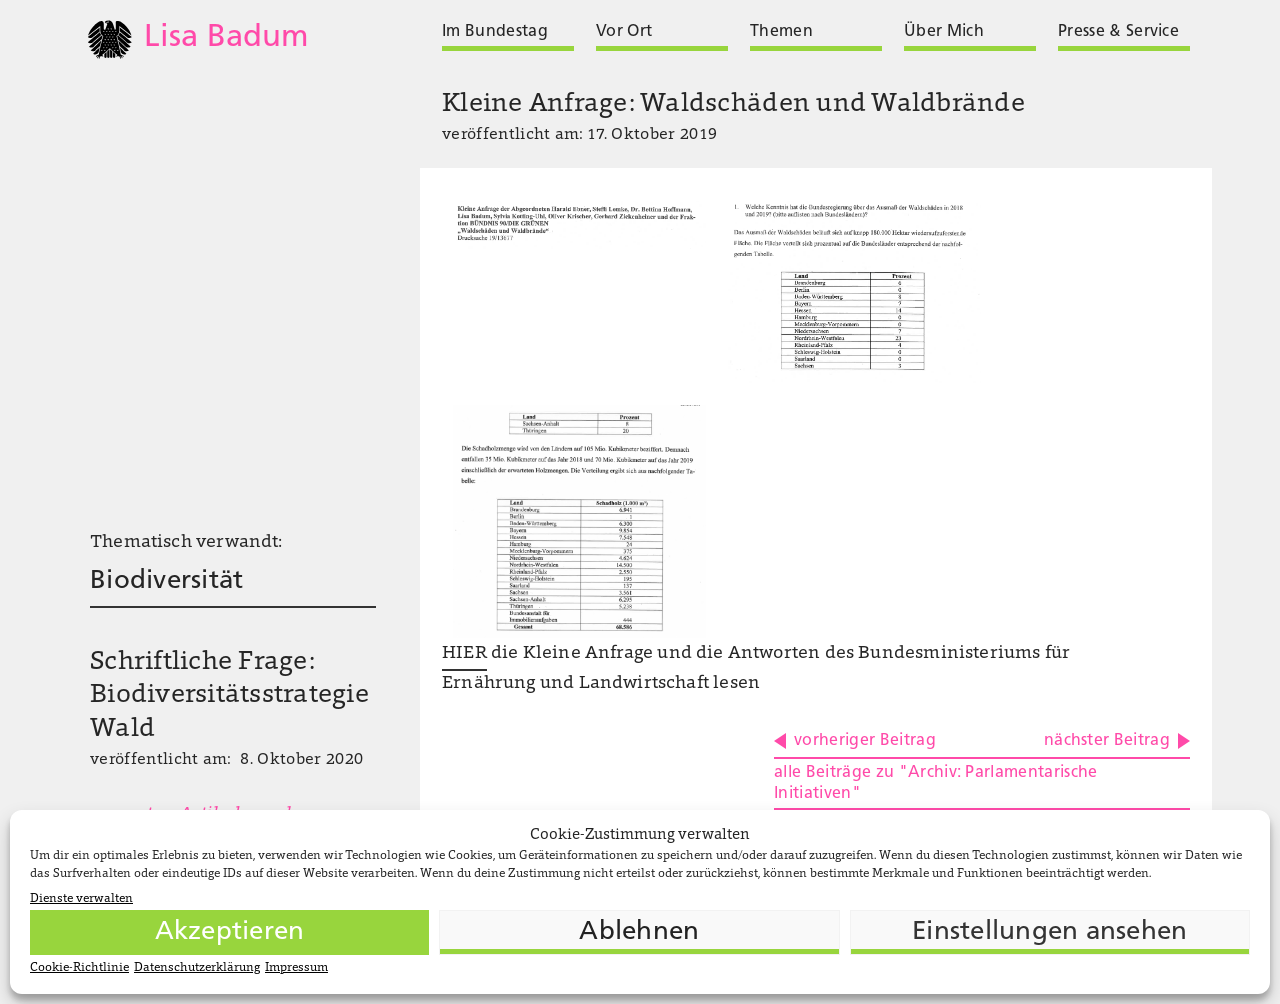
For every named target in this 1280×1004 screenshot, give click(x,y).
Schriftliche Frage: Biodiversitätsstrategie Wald (229, 697)
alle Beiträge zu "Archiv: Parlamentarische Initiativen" (935, 783)
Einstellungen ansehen (1049, 932)
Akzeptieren (230, 932)
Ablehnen (639, 932)
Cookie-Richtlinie (79, 968)
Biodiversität (166, 581)
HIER (464, 654)
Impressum (296, 968)
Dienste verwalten (81, 899)
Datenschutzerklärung (197, 968)
